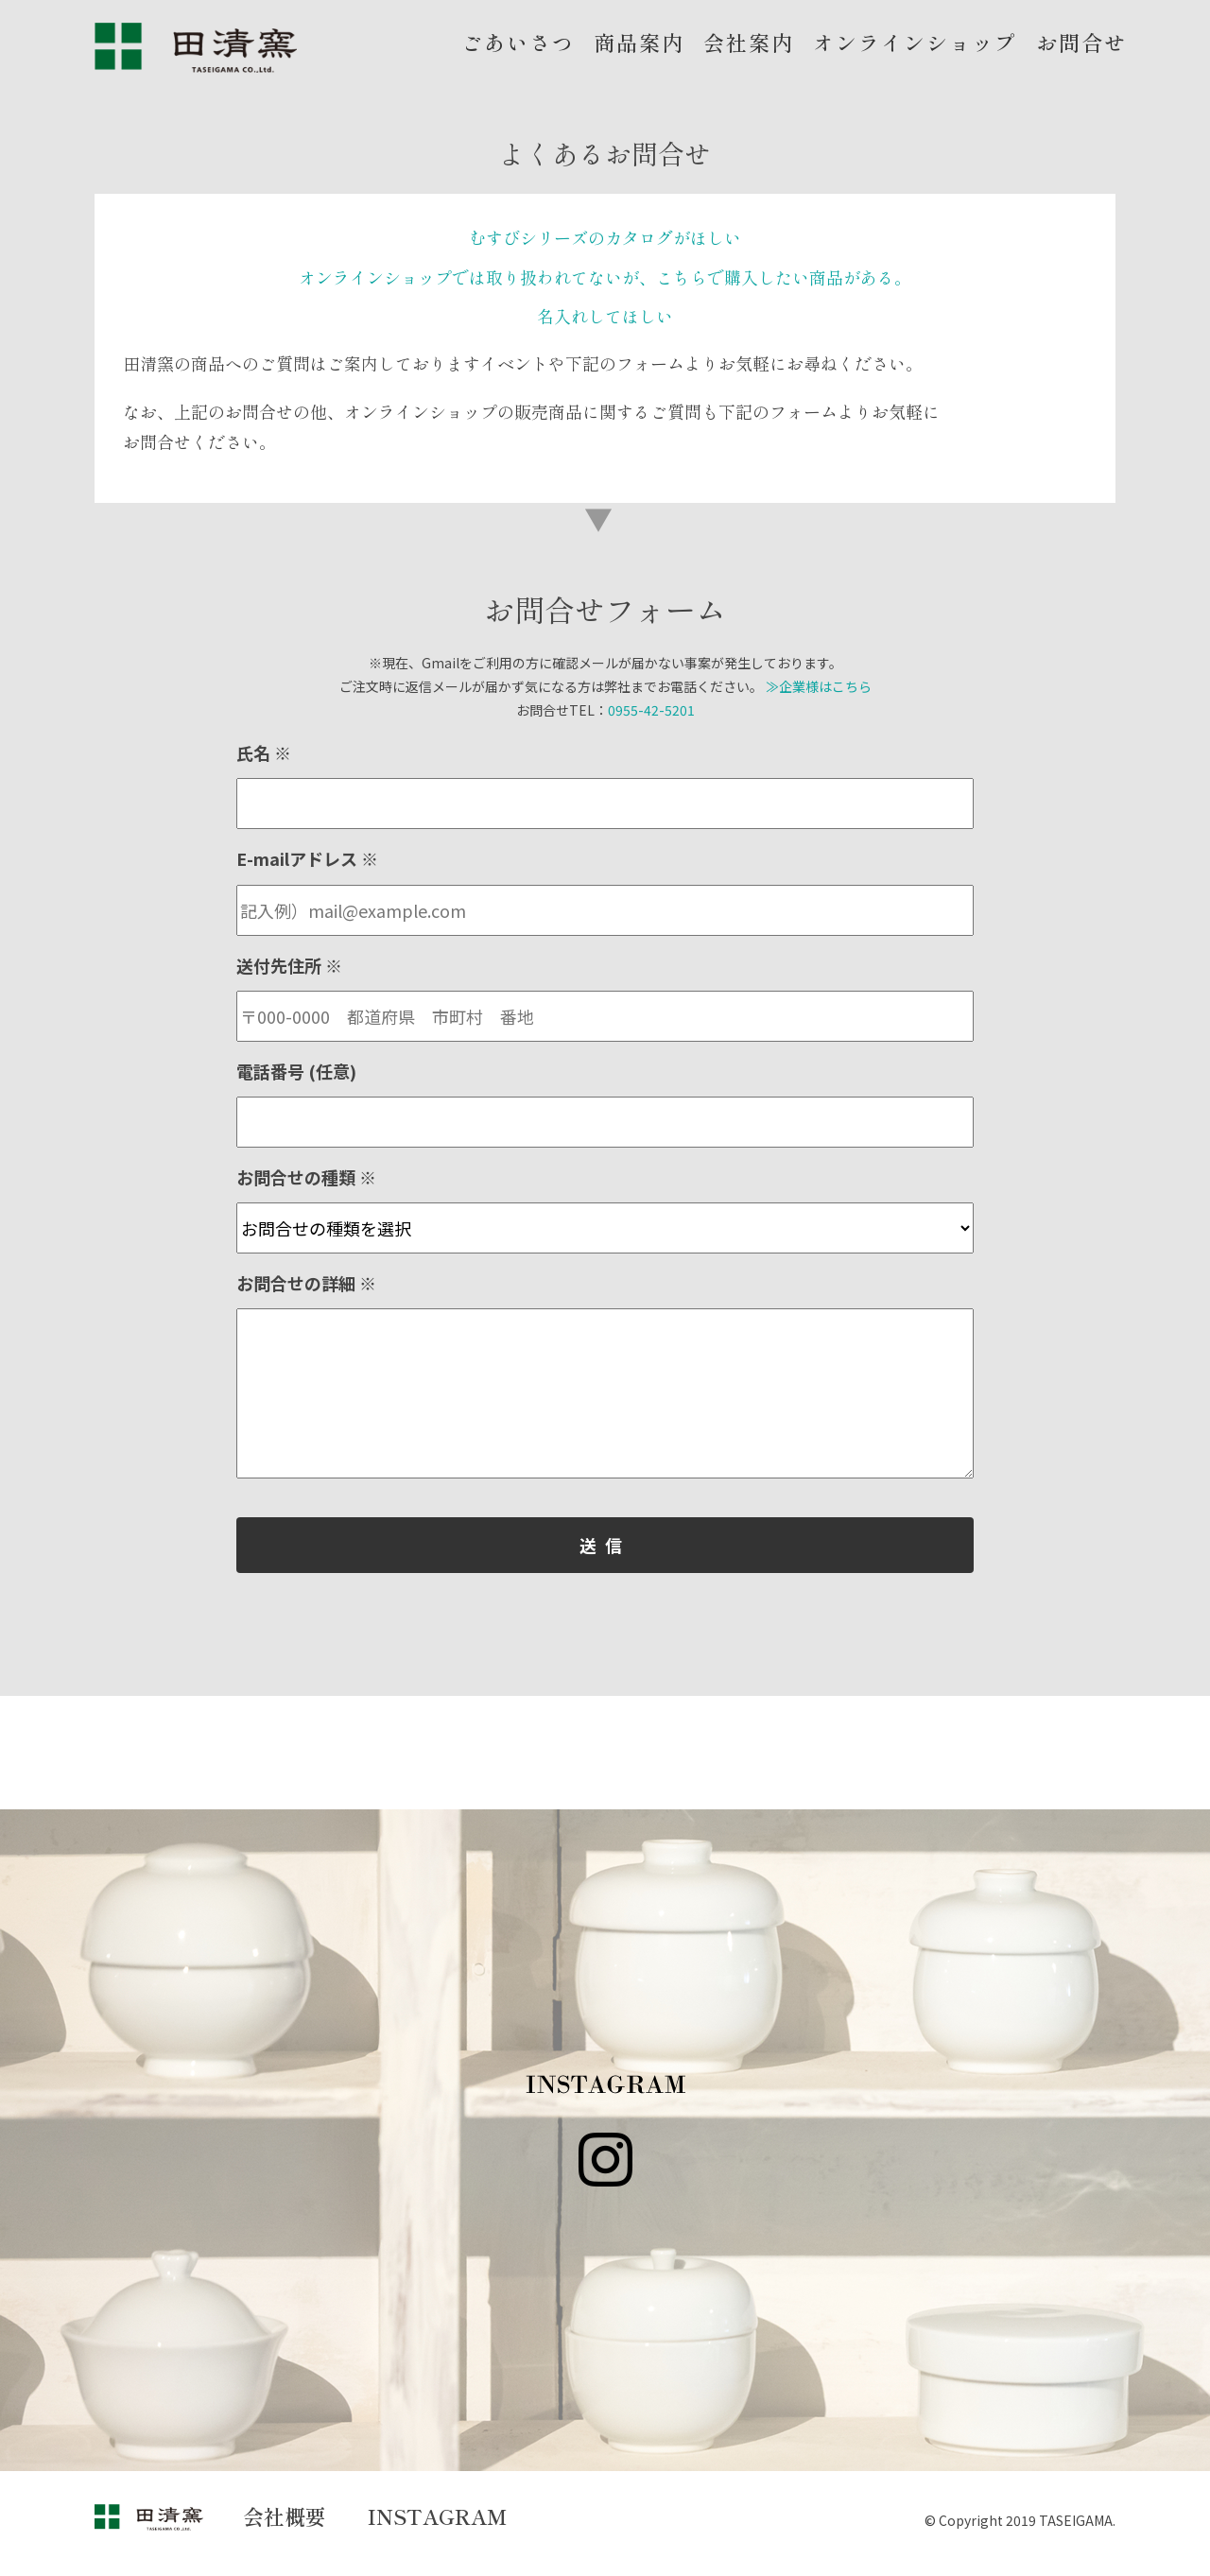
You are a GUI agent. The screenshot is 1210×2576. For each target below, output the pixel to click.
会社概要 (284, 2515)
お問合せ (1081, 41)
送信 (605, 1544)
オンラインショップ (915, 41)
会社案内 (748, 41)
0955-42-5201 (651, 709)
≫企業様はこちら (819, 686)
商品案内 (639, 41)
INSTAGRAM (438, 2515)
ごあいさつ (518, 41)
